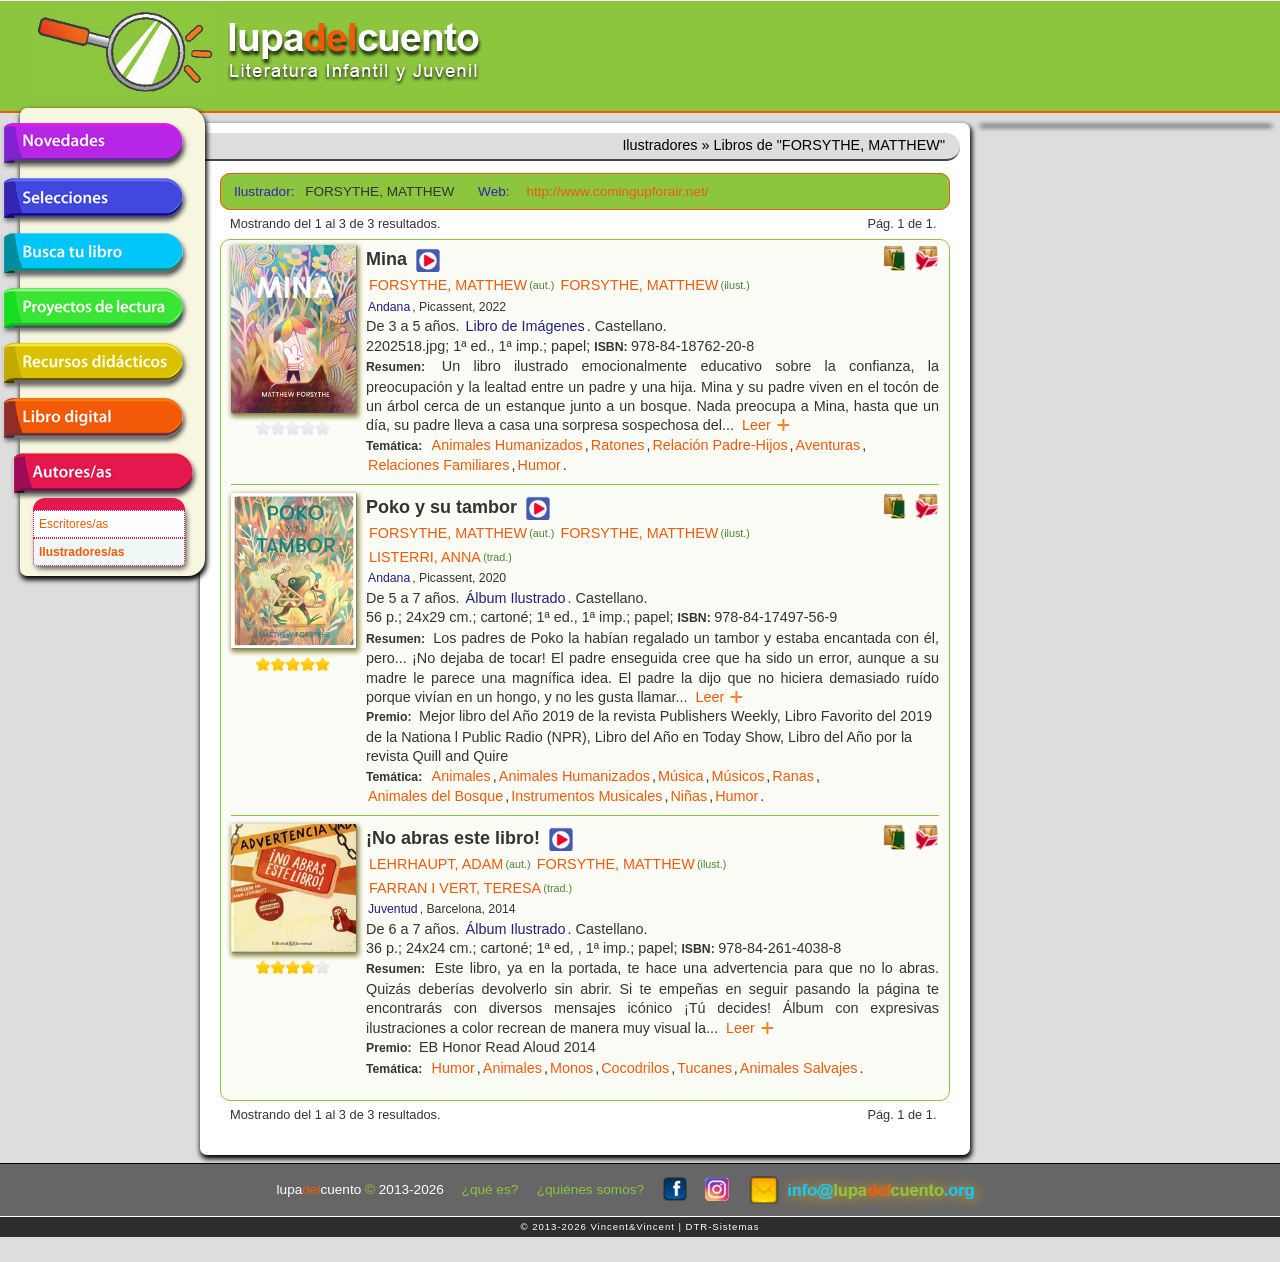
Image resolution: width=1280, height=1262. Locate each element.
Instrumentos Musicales (586, 796)
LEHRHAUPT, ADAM (450, 864)
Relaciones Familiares (439, 465)
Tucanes (704, 1068)
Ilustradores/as (81, 552)
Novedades (93, 143)
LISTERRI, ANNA (440, 557)
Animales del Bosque (435, 796)
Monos (571, 1068)
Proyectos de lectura (93, 308)
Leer (766, 425)
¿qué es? (490, 1189)
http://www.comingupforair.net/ (617, 191)
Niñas (688, 796)
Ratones (618, 445)
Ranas (793, 776)
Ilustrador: (262, 191)
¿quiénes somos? (590, 1189)
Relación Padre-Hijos (719, 445)
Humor (539, 465)
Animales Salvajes (799, 1068)
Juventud (393, 909)
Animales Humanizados (507, 445)
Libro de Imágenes (525, 326)
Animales (461, 776)
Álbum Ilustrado (516, 598)
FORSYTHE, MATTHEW (461, 285)
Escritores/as (73, 524)
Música (681, 776)
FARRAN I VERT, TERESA (470, 888)
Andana (389, 307)
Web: (493, 191)
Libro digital (93, 418)
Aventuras (828, 445)
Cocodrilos (635, 1068)
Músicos (738, 776)
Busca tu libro (93, 253)
